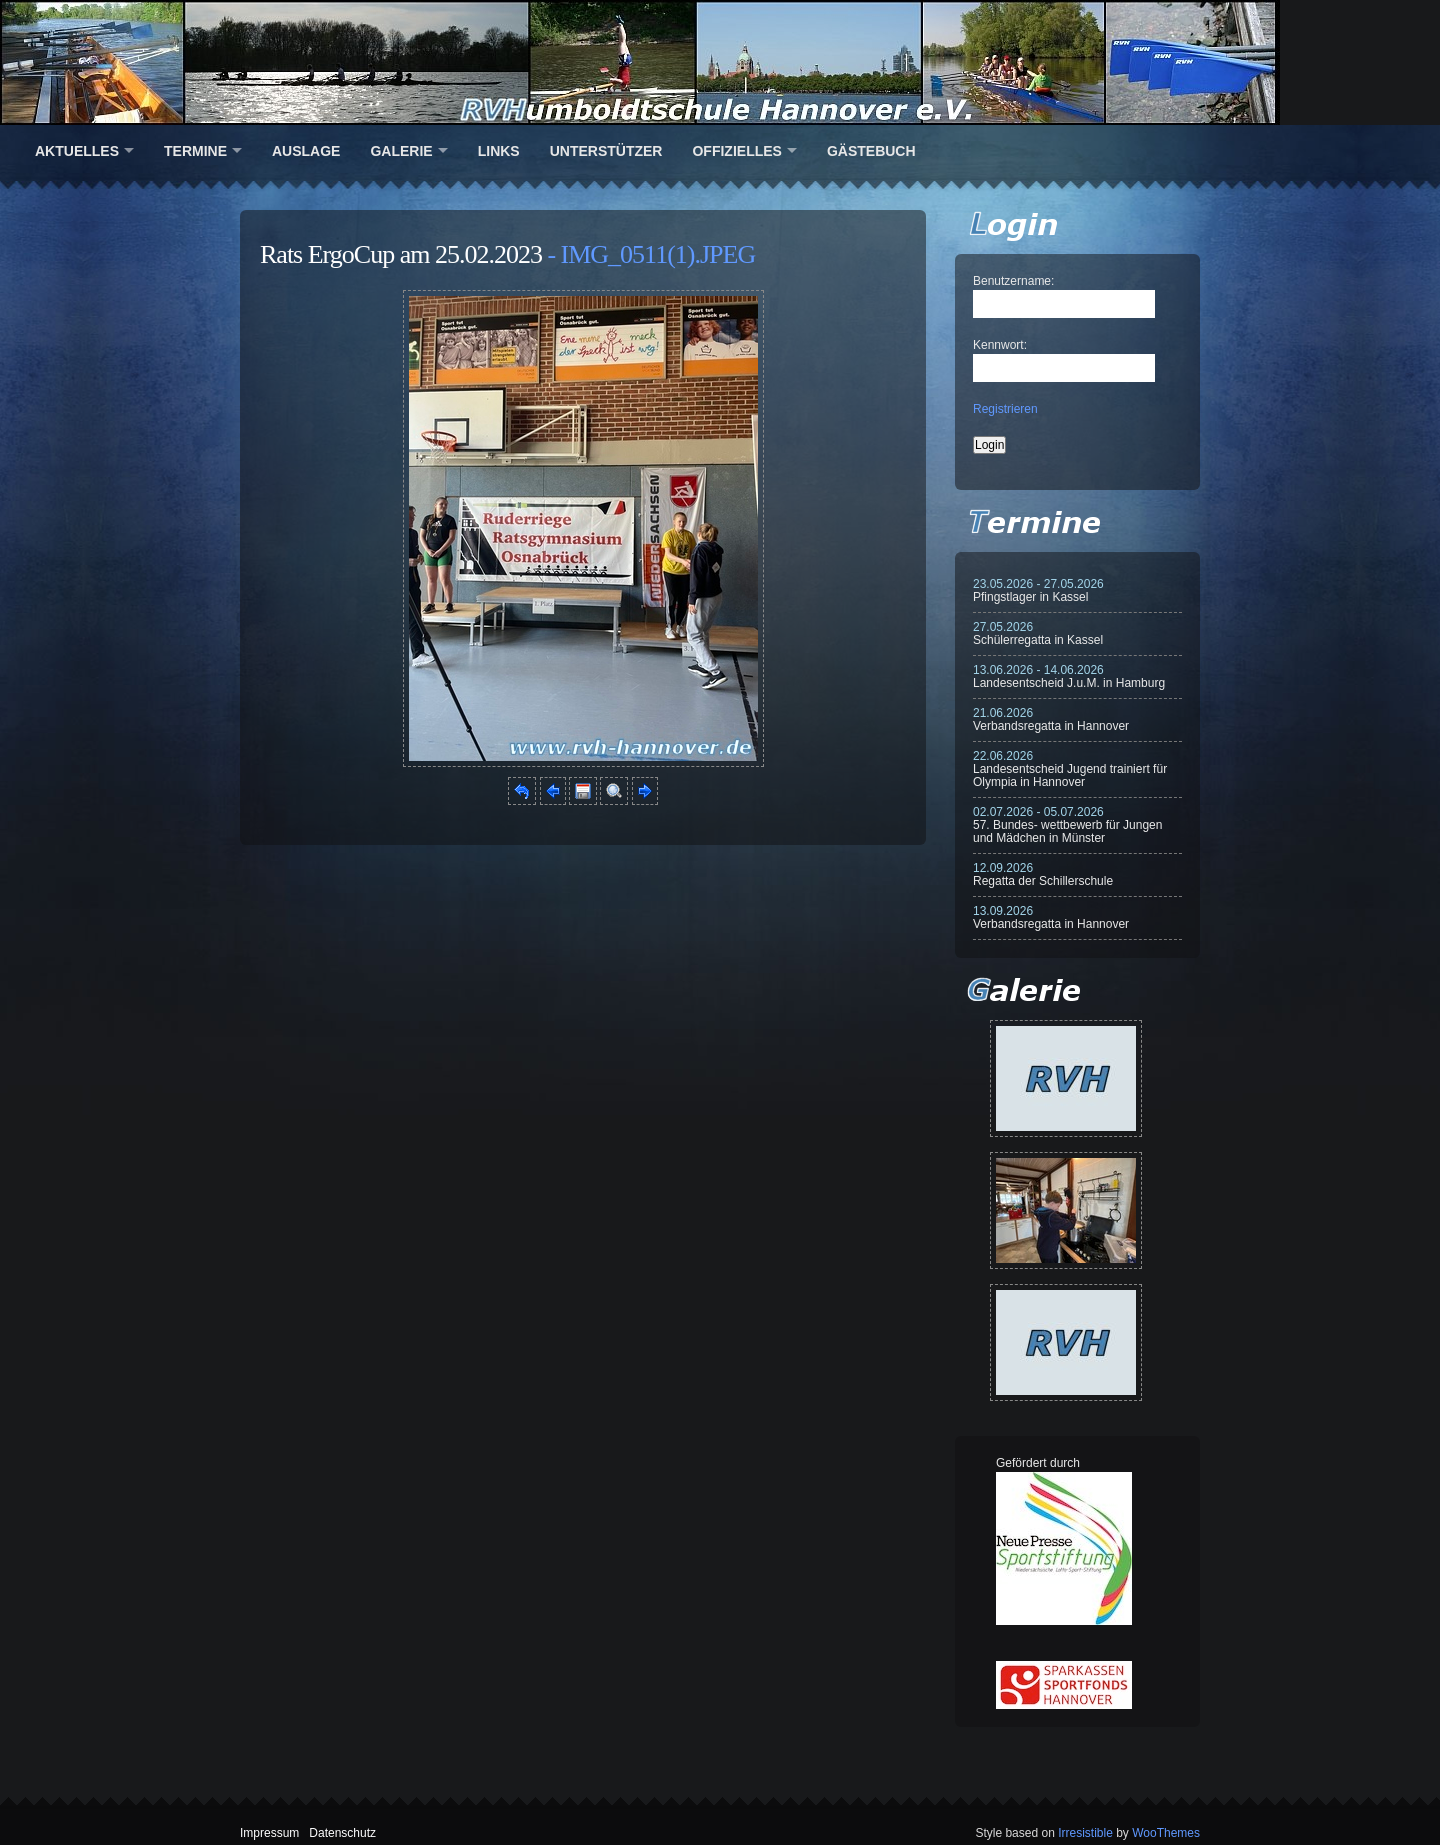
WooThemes (1166, 1833)
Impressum (269, 1833)
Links (499, 151)
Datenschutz (342, 1833)
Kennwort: (1000, 345)
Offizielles (736, 151)
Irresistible (1085, 1833)
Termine (195, 151)
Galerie (401, 151)
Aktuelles (77, 151)
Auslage (306, 151)
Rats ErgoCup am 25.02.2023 (401, 254)
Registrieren (1005, 409)
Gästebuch (871, 151)
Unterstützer (606, 151)
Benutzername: (1013, 281)
